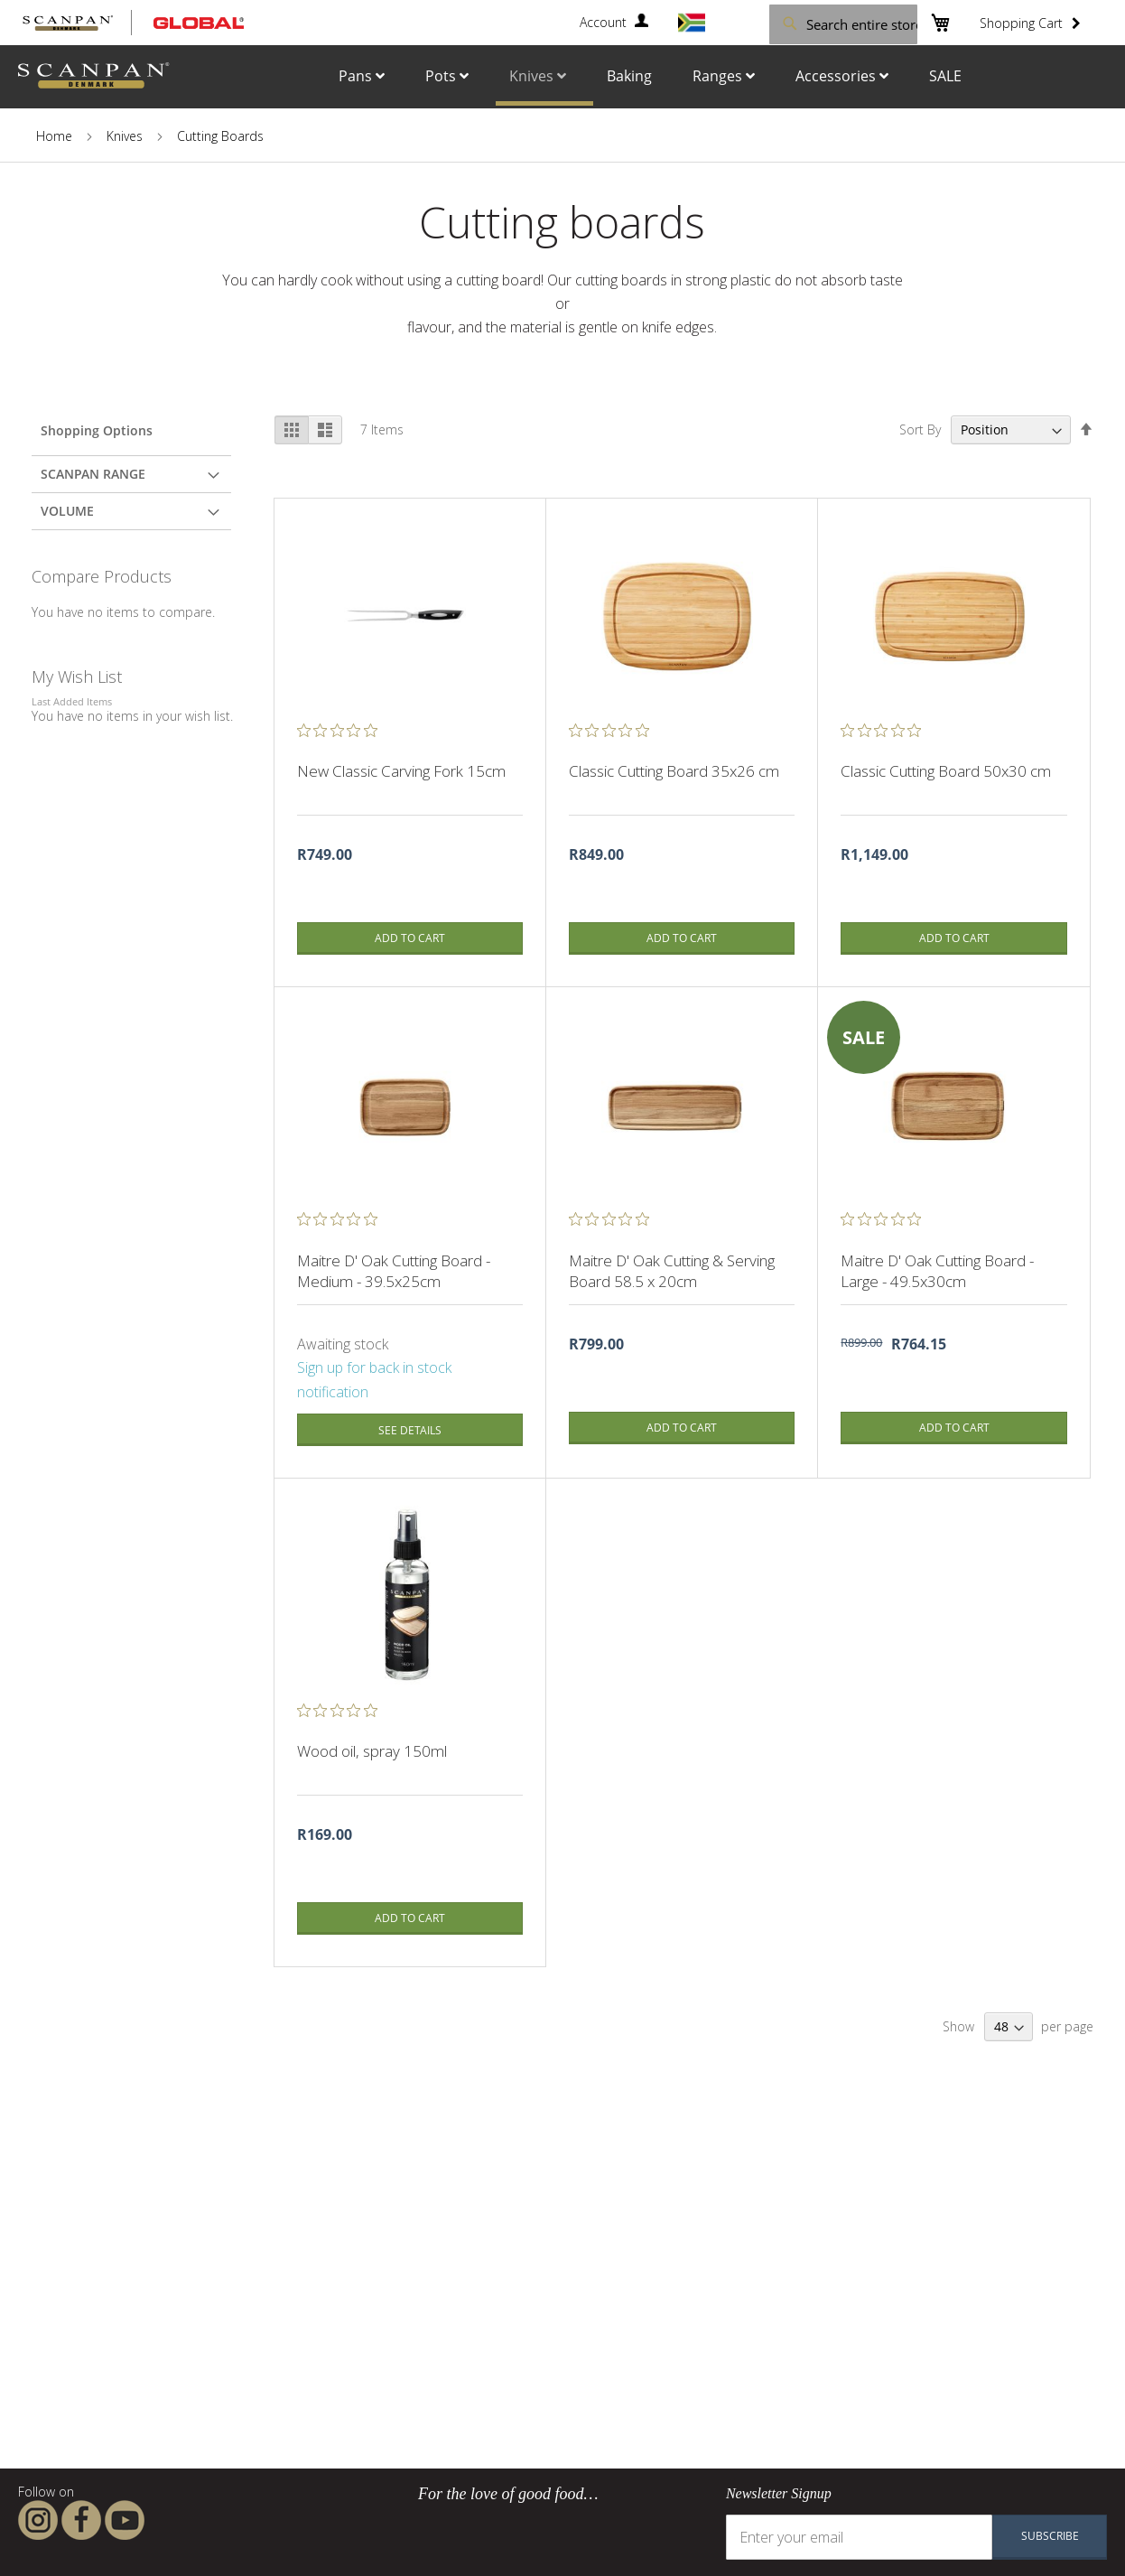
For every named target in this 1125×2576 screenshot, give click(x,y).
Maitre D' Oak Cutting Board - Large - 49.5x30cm (937, 1271)
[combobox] (813, 23)
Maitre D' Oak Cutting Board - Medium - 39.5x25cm (393, 1271)
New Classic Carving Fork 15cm (401, 771)
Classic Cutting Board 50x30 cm (946, 771)
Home (54, 136)
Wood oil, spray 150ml (372, 1751)
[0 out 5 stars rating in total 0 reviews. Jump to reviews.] (341, 729)
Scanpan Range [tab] (93, 473)
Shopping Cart (1021, 23)
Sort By (920, 429)
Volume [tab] (67, 510)
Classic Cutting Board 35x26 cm (676, 771)
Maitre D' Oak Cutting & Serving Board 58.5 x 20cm (672, 1271)
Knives (125, 136)
